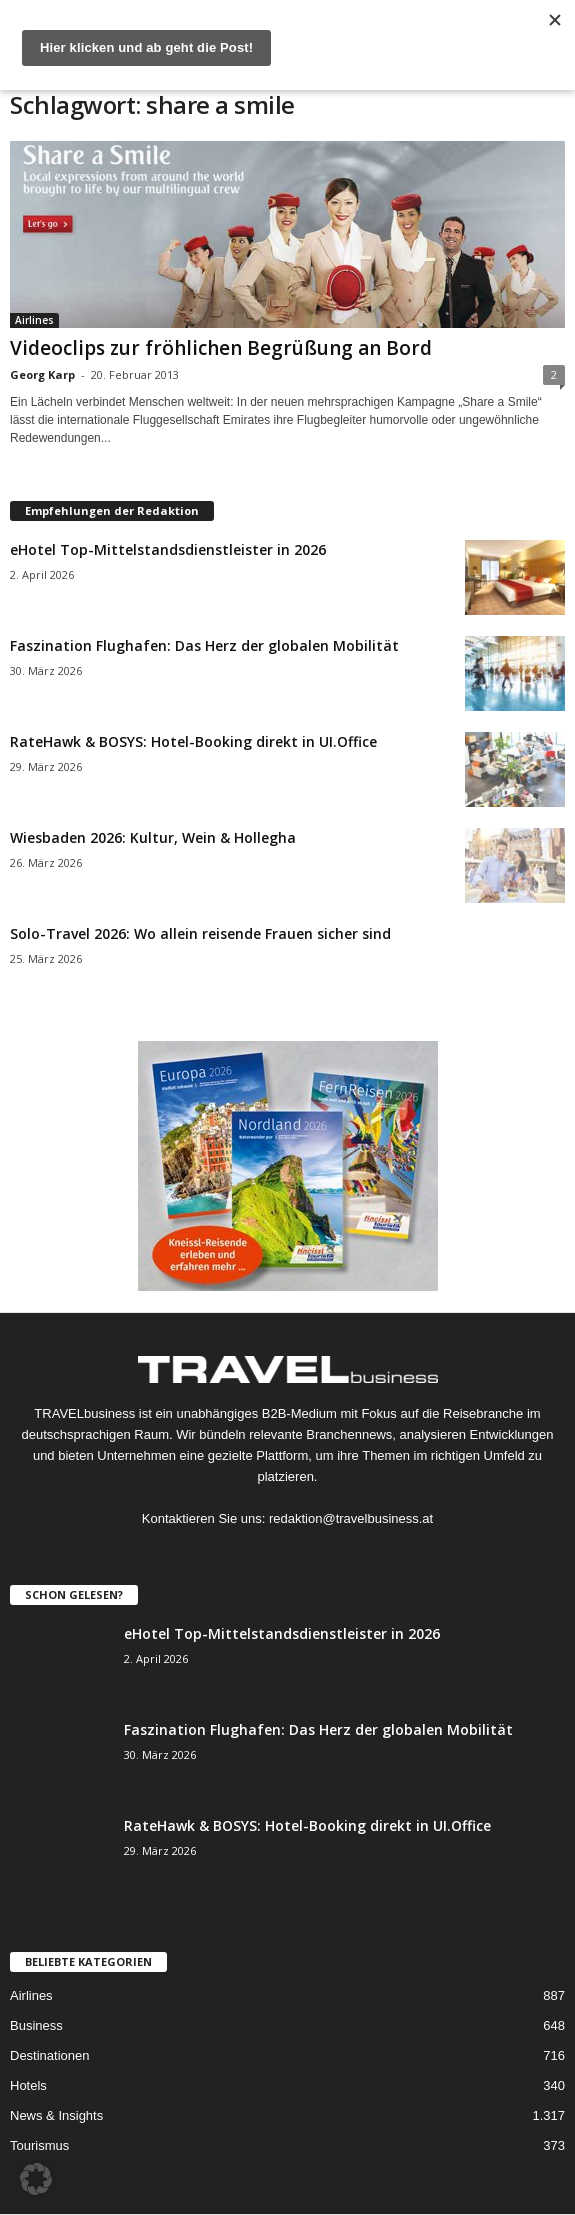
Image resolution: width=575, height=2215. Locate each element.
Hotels (28, 2085)
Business (36, 2025)
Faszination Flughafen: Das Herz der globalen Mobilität (204, 645)
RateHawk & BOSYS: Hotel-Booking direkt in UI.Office (193, 741)
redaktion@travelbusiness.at (351, 1518)
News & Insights (56, 2115)
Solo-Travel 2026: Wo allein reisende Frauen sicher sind (200, 933)
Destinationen (50, 2055)
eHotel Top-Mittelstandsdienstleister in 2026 (168, 549)
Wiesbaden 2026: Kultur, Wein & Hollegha (153, 837)
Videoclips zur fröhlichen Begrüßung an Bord (221, 348)
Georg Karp (42, 374)
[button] (36, 2179)
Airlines (34, 320)
